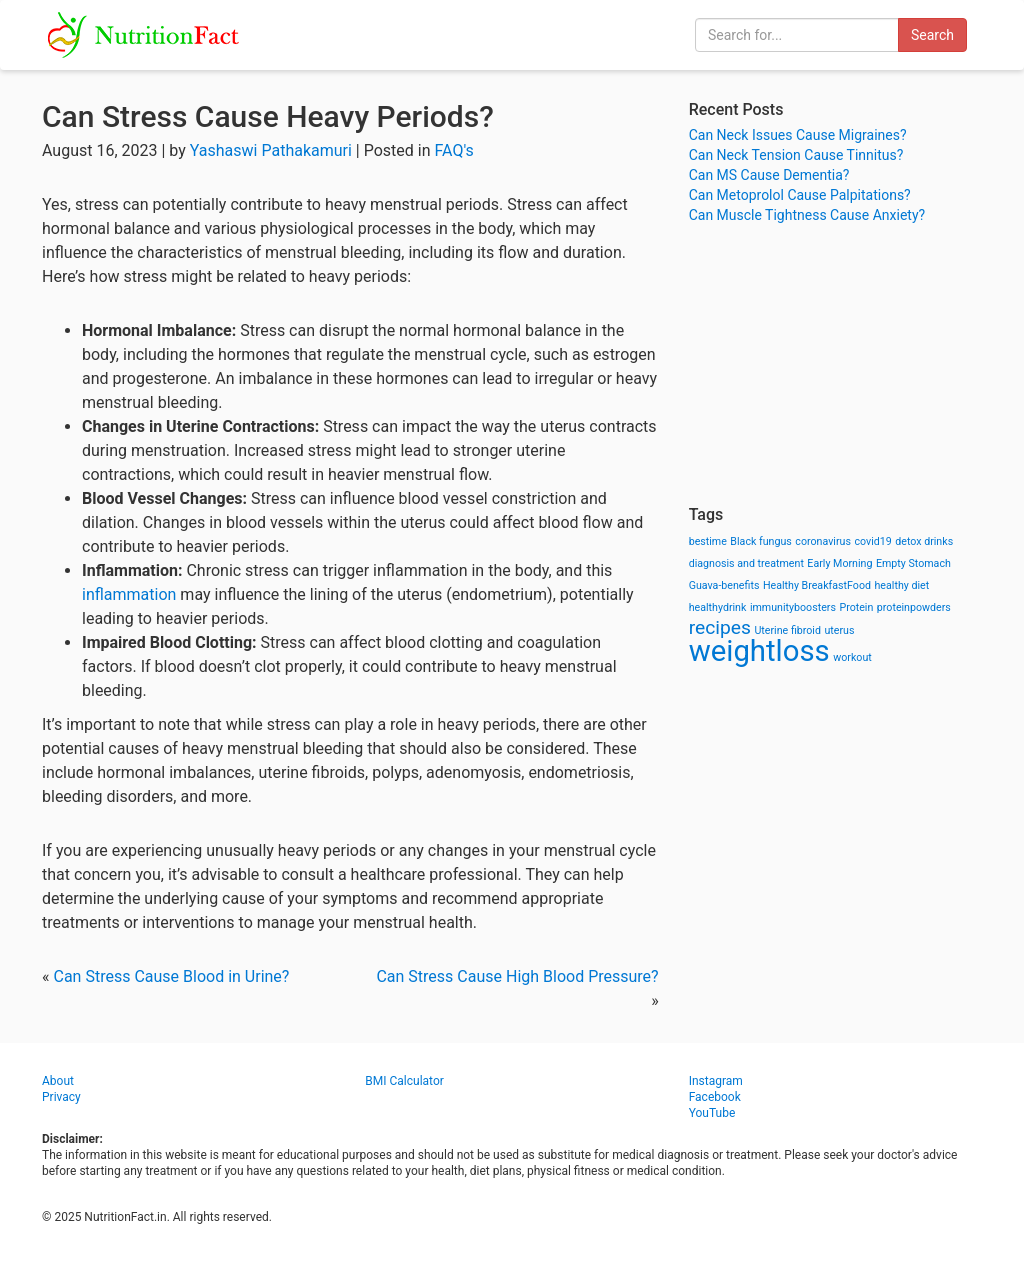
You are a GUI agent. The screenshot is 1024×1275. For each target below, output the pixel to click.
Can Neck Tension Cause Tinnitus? (796, 155)
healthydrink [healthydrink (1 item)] (718, 607)
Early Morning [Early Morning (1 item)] (839, 563)
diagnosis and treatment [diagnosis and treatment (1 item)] (746, 563)
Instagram (716, 1081)
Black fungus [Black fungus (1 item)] (760, 541)
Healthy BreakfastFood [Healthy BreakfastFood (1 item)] (817, 585)
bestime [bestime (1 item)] (708, 541)
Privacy (61, 1097)
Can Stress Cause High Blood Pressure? (517, 976)
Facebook (715, 1097)
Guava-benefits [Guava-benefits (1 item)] (724, 585)
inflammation (129, 594)
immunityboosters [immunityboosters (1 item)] (793, 607)
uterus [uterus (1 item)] (839, 630)
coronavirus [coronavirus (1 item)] (823, 541)
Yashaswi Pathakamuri (271, 150)
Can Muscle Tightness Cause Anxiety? (807, 215)
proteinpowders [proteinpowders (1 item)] (914, 607)
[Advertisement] (835, 365)
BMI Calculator (404, 1081)
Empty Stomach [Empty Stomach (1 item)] (913, 563)
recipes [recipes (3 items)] (720, 627)
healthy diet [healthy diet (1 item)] (902, 585)
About (58, 1081)
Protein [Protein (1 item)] (856, 607)
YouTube (712, 1113)
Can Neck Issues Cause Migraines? (798, 135)
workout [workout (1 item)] (852, 657)
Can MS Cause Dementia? (769, 175)
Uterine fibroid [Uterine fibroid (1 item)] (787, 630)
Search (932, 35)
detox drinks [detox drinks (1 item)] (924, 541)
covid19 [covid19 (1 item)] (872, 541)
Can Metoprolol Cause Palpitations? (800, 195)
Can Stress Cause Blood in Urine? (171, 976)
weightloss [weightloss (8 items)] (759, 651)
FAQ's (454, 150)
